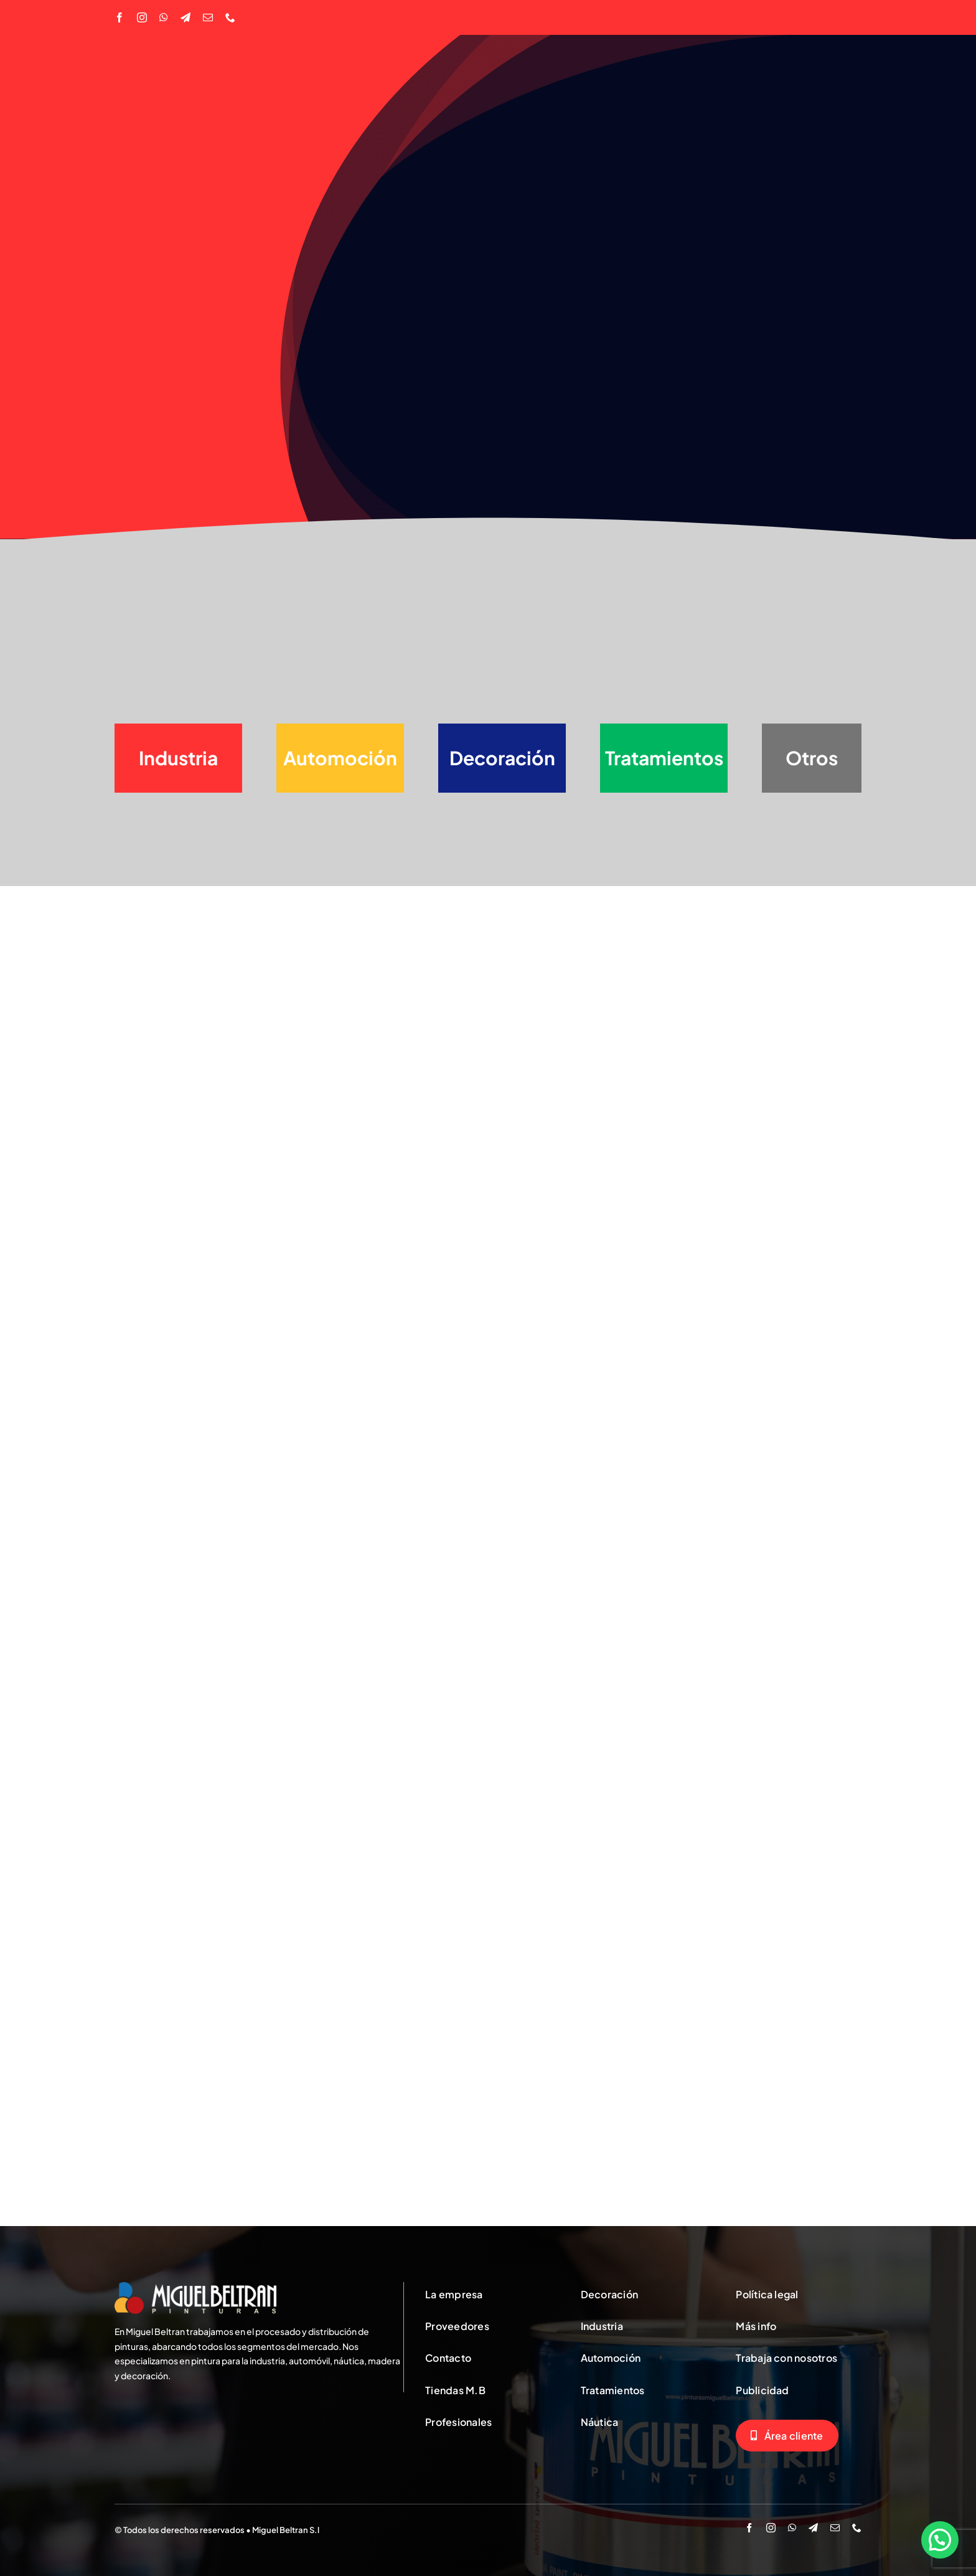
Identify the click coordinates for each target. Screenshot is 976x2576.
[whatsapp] (163, 17)
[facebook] (119, 17)
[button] (940, 2540)
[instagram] (142, 17)
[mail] (208, 17)
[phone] (230, 17)
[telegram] (185, 17)
